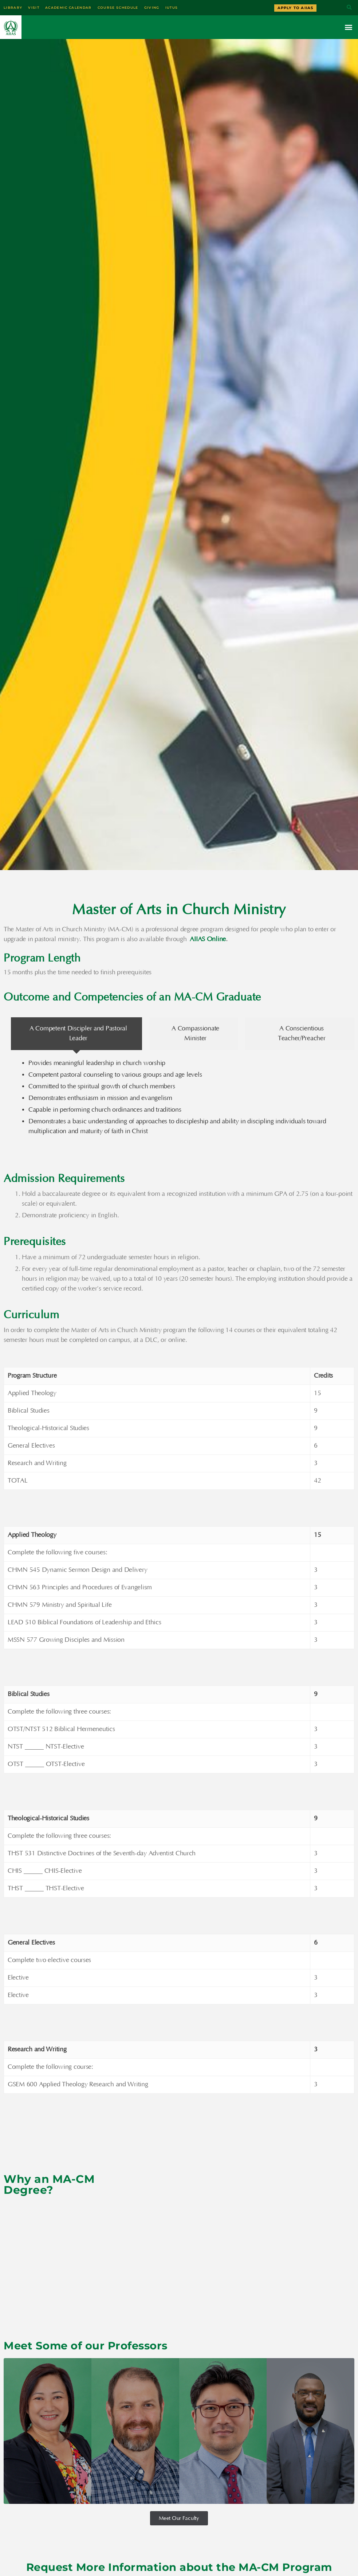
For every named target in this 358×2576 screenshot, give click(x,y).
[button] (349, 7)
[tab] (76, 1033)
